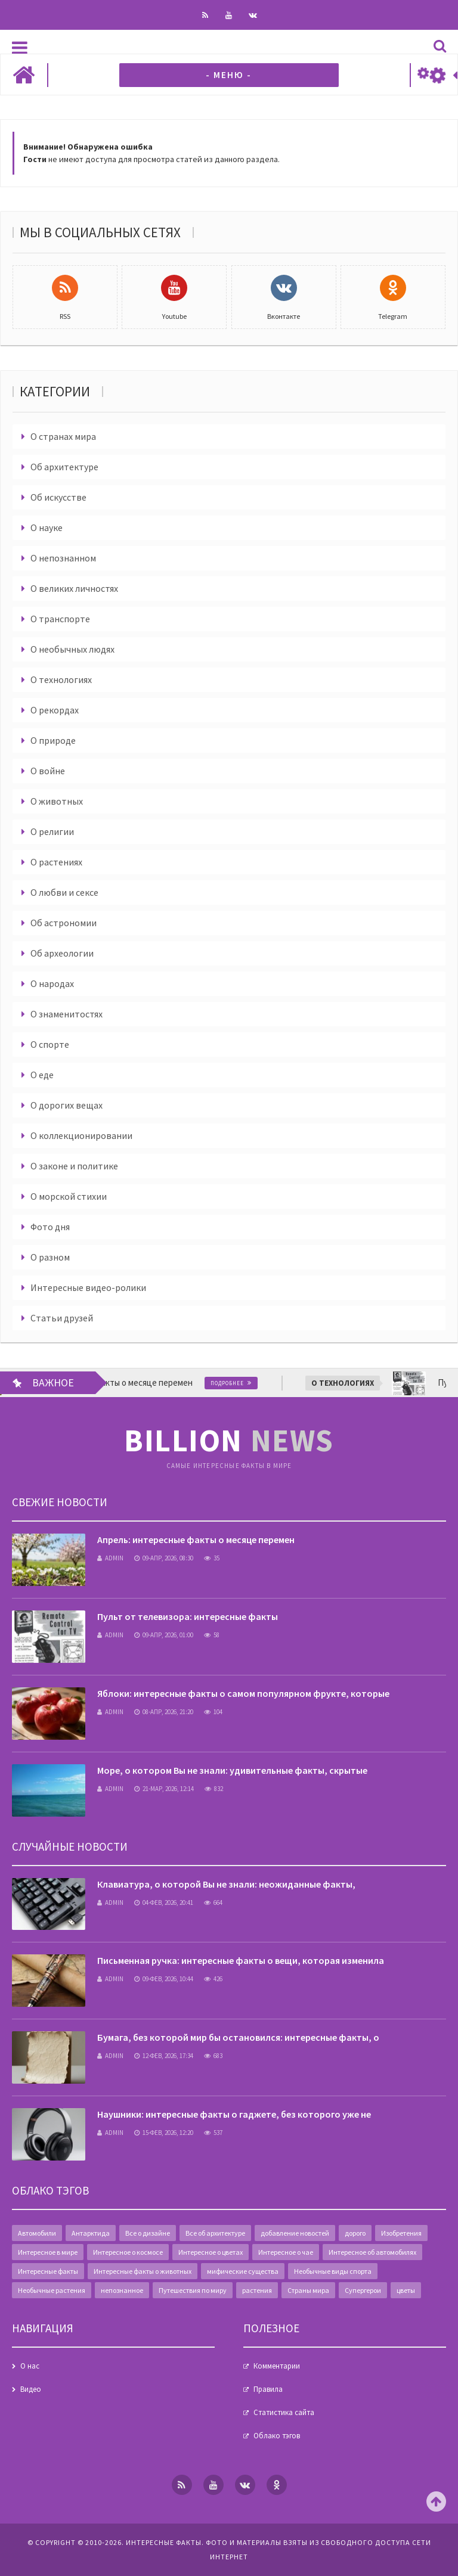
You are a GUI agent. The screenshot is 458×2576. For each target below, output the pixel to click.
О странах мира (63, 436)
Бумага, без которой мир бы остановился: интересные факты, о (238, 2037)
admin (110, 1558)
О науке (46, 527)
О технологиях (61, 679)
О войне (47, 771)
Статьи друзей (61, 1318)
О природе (53, 740)
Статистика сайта (283, 2412)
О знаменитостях (66, 1014)
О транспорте (60, 619)
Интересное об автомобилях (372, 2252)
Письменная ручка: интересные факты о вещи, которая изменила (240, 1960)
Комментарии (276, 2366)
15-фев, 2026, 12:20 (163, 2132)
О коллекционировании (81, 1135)
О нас (29, 2366)
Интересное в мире (48, 2252)
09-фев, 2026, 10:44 (163, 1979)
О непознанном (63, 558)
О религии (52, 831)
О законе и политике (74, 1166)
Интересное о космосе (128, 2252)
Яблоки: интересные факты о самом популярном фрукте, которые (243, 1693)
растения (257, 2290)
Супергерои (363, 2290)
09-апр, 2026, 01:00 (163, 1635)
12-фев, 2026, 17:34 (163, 2056)
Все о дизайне (147, 2233)
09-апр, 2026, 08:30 (163, 1558)
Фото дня (50, 1227)
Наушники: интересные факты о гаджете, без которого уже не (234, 2114)
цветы (406, 2290)
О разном (50, 1257)
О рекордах (54, 710)
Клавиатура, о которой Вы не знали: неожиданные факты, (226, 1884)
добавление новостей (295, 2233)
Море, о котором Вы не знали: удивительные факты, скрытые (232, 1770)
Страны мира (308, 2290)
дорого (355, 2233)
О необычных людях (72, 649)
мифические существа (242, 2271)
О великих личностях (74, 588)
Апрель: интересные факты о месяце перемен (196, 1539)
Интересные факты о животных (142, 2271)
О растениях (56, 862)
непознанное (122, 2290)
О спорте (49, 1044)
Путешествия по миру (193, 2290)
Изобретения (401, 2233)
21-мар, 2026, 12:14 (164, 1788)
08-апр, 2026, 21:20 (163, 1712)
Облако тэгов (276, 2436)
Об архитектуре (64, 467)
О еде (42, 1075)
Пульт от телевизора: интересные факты (187, 1616)
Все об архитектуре (215, 2233)
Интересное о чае (285, 2252)
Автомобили (37, 2233)
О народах (52, 983)
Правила (268, 2389)
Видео (30, 2389)
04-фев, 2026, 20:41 (163, 1902)
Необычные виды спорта (333, 2271)
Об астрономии (63, 923)
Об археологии (62, 953)
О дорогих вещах (66, 1105)
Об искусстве (58, 497)
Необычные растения (51, 2290)
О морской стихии (68, 1196)
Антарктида (91, 2233)
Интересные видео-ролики (88, 1287)
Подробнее (233, 1383)
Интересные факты (48, 2271)
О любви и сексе (64, 892)
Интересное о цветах (210, 2252)
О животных (56, 801)
